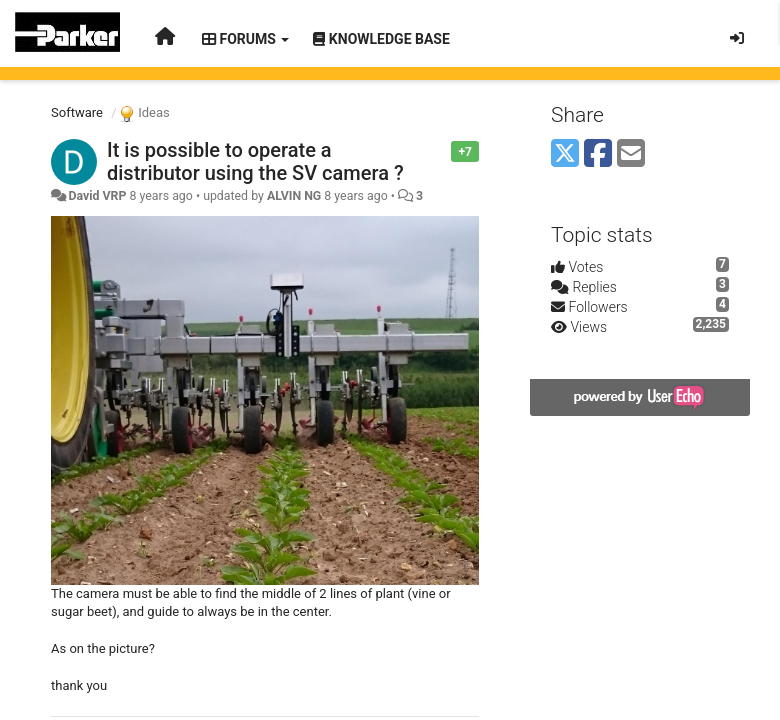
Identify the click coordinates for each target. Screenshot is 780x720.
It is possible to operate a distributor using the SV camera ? (255, 161)
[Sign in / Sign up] (737, 38)
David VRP (97, 196)
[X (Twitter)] (565, 154)
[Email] (631, 154)
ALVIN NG (294, 196)
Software (77, 112)
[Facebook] (598, 154)
